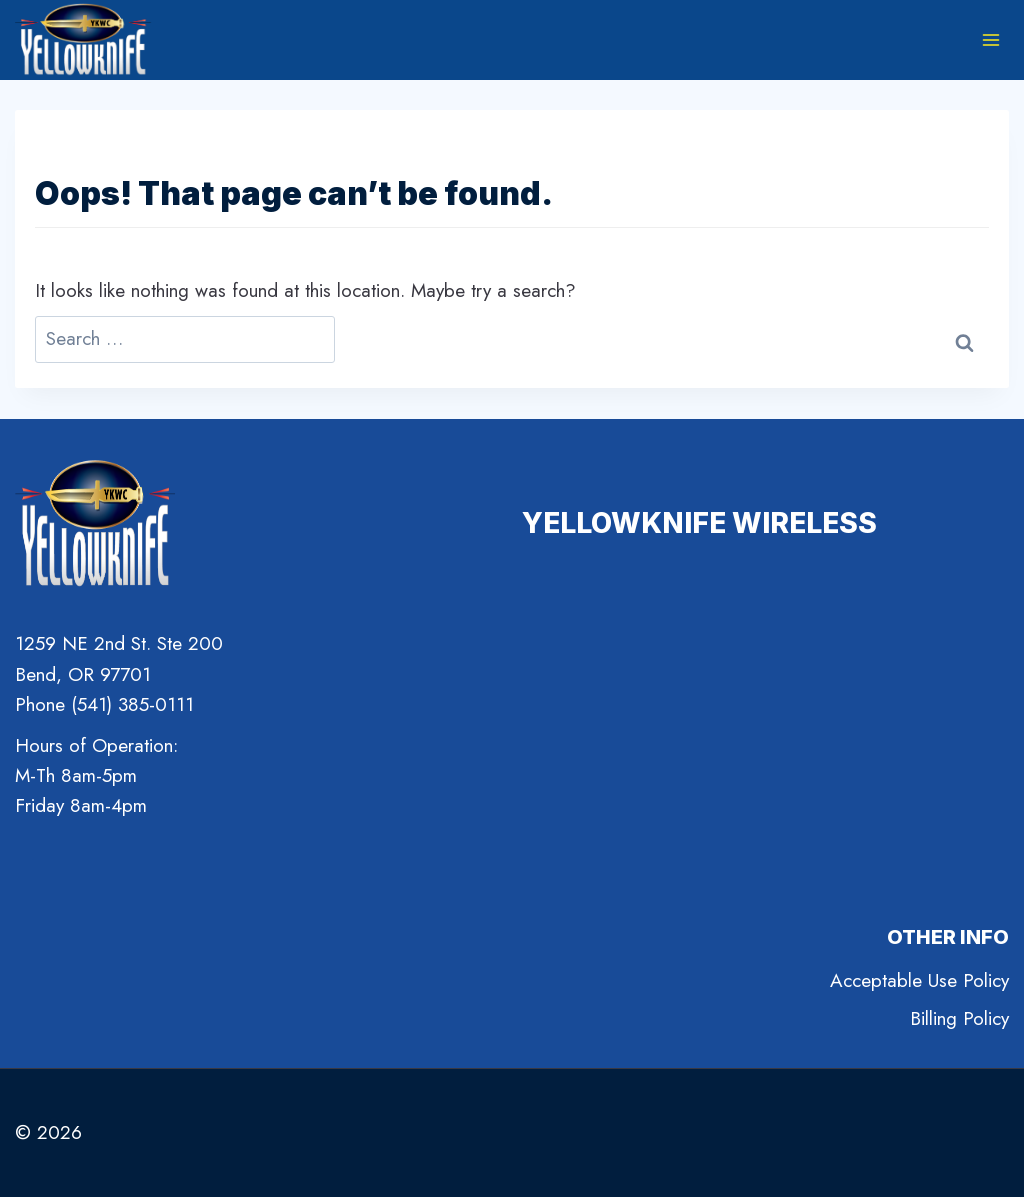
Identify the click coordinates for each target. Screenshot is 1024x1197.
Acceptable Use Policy (919, 980)
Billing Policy (959, 1018)
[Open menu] (990, 39)
